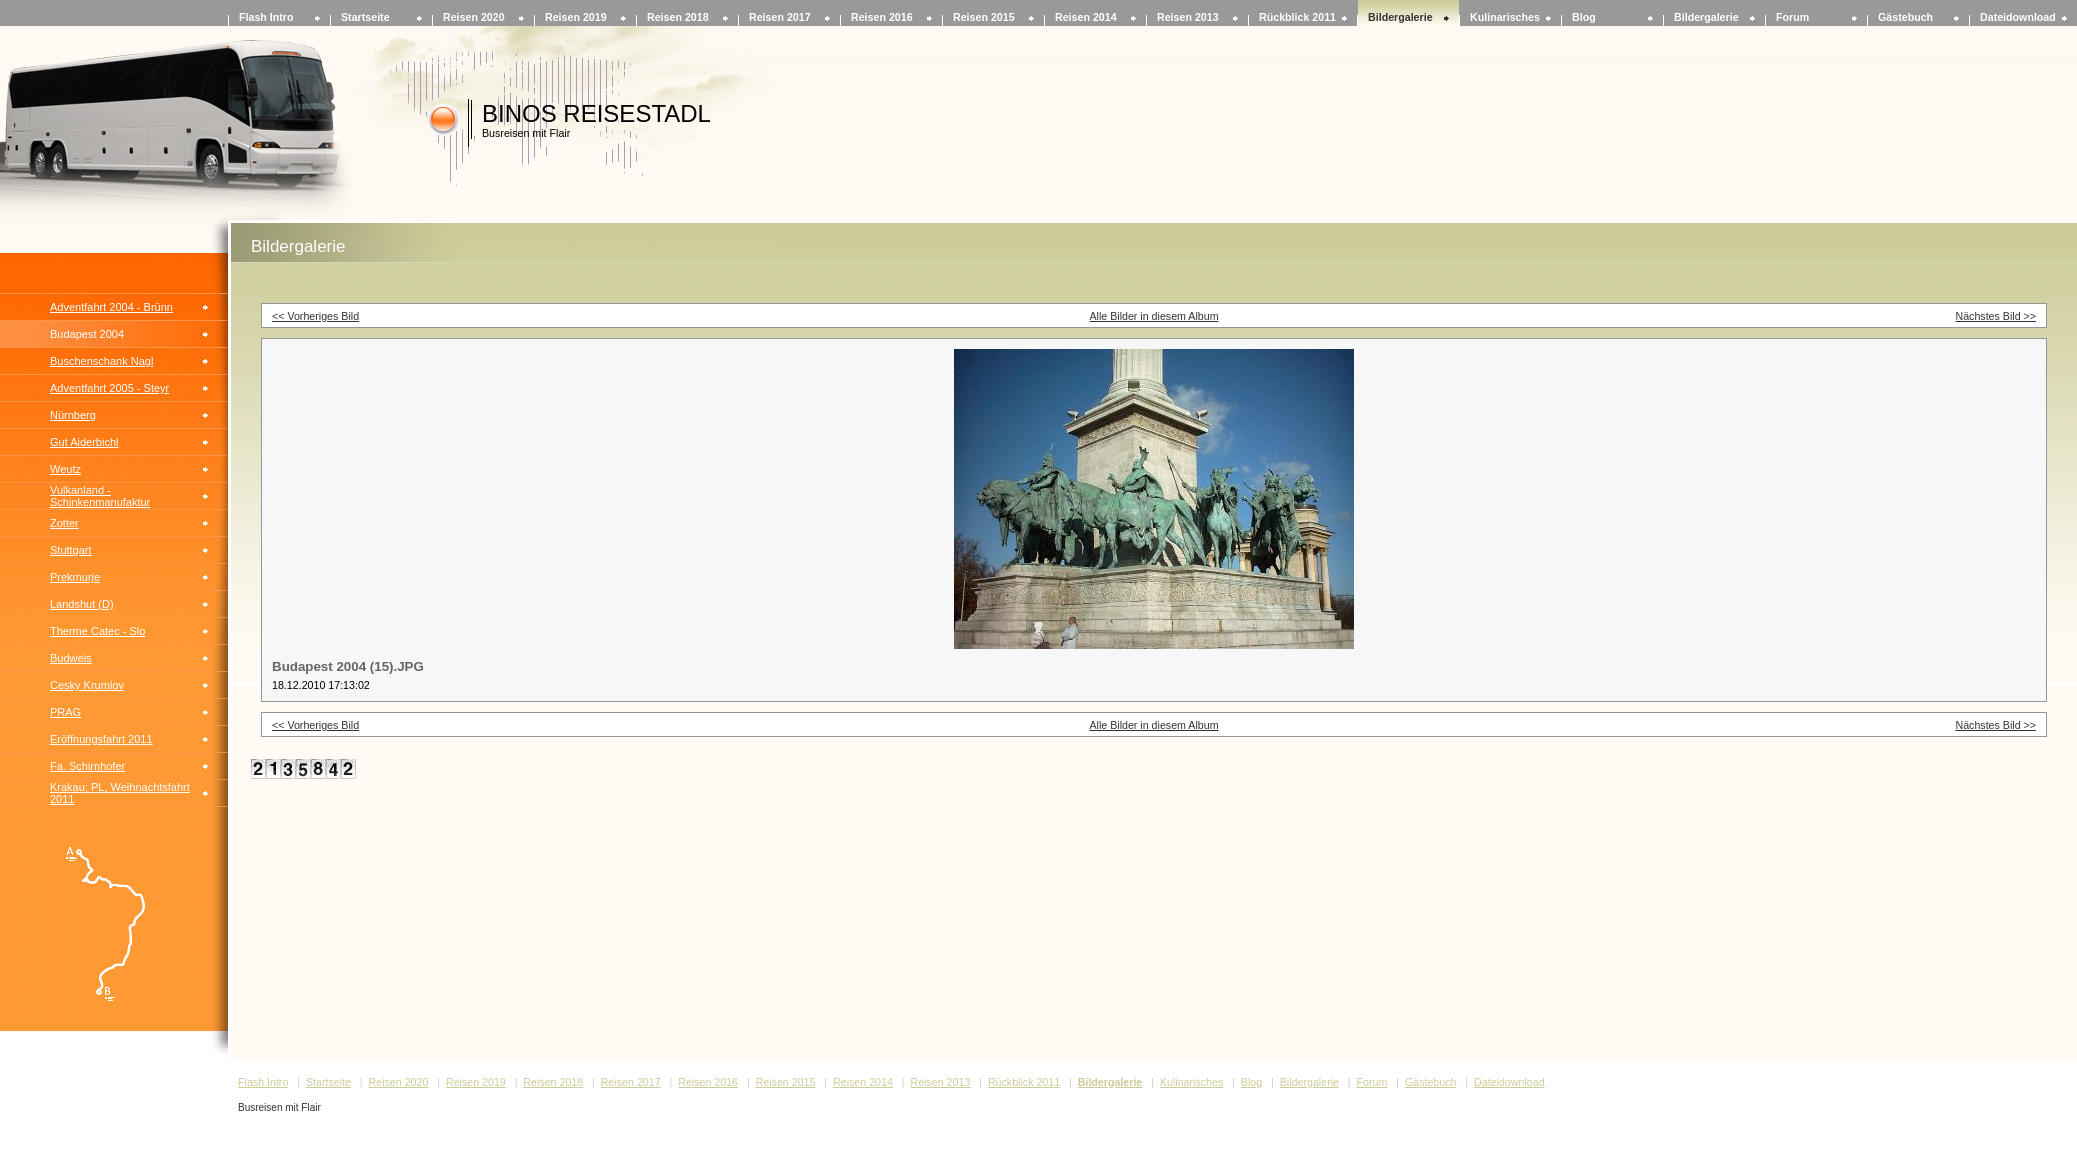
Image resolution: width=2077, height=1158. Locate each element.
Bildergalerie (1400, 17)
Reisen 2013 (1188, 17)
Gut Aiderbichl (84, 442)
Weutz (65, 469)
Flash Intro (266, 17)
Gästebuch (1905, 17)
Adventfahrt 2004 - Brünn (111, 307)
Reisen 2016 (882, 17)
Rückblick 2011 (1297, 17)
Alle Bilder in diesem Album (1153, 316)
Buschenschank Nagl (101, 361)
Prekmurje (75, 577)
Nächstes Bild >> (1995, 316)
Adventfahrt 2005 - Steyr (109, 388)
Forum (1792, 17)
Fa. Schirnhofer (87, 766)
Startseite (365, 17)
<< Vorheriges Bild (315, 316)
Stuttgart (71, 550)
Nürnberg (73, 415)
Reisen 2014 (1086, 17)
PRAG (65, 712)
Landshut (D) (82, 604)
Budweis (71, 658)
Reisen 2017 (780, 17)
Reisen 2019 (576, 17)
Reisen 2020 (474, 17)
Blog (1584, 17)
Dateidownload (2018, 17)
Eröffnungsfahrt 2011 (101, 739)
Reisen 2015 (984, 17)
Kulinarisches (1505, 17)
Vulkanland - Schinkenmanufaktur (100, 496)
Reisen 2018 (678, 17)
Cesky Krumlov (87, 685)
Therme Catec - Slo (97, 631)
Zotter (64, 523)
